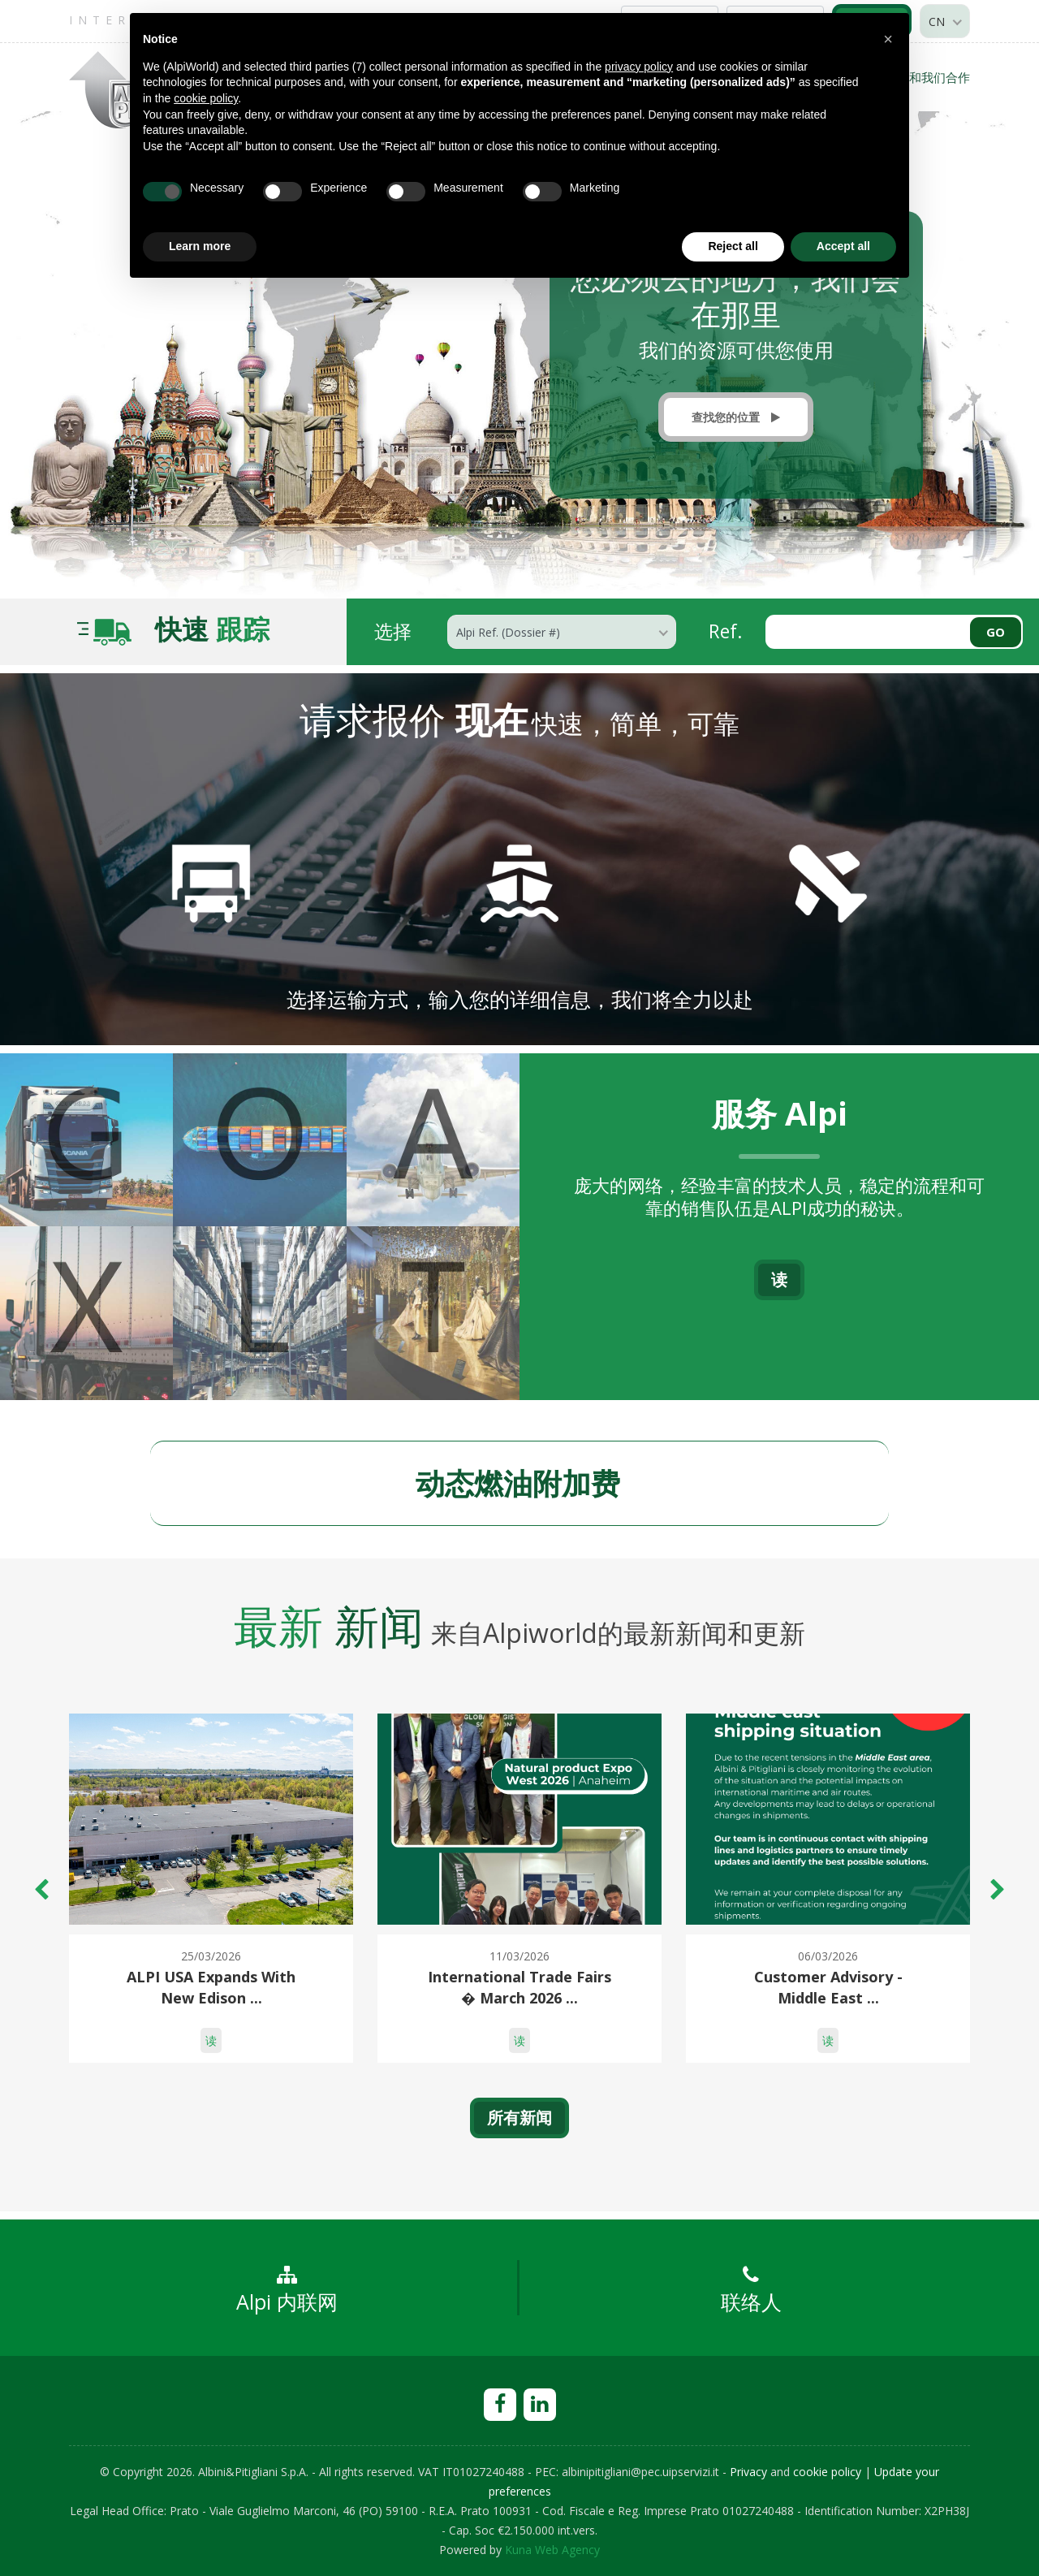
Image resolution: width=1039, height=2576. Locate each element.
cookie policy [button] (206, 98)
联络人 (751, 2290)
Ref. (726, 630)
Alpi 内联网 (287, 2290)
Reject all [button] (732, 246)
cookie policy (827, 2471)
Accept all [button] (843, 246)
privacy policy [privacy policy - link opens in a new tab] (639, 66)
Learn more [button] (200, 246)
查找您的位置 (736, 417)
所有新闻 (519, 2118)
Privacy (748, 2471)
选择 (393, 630)
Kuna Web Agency (552, 2549)
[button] (888, 39)
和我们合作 (939, 77)
